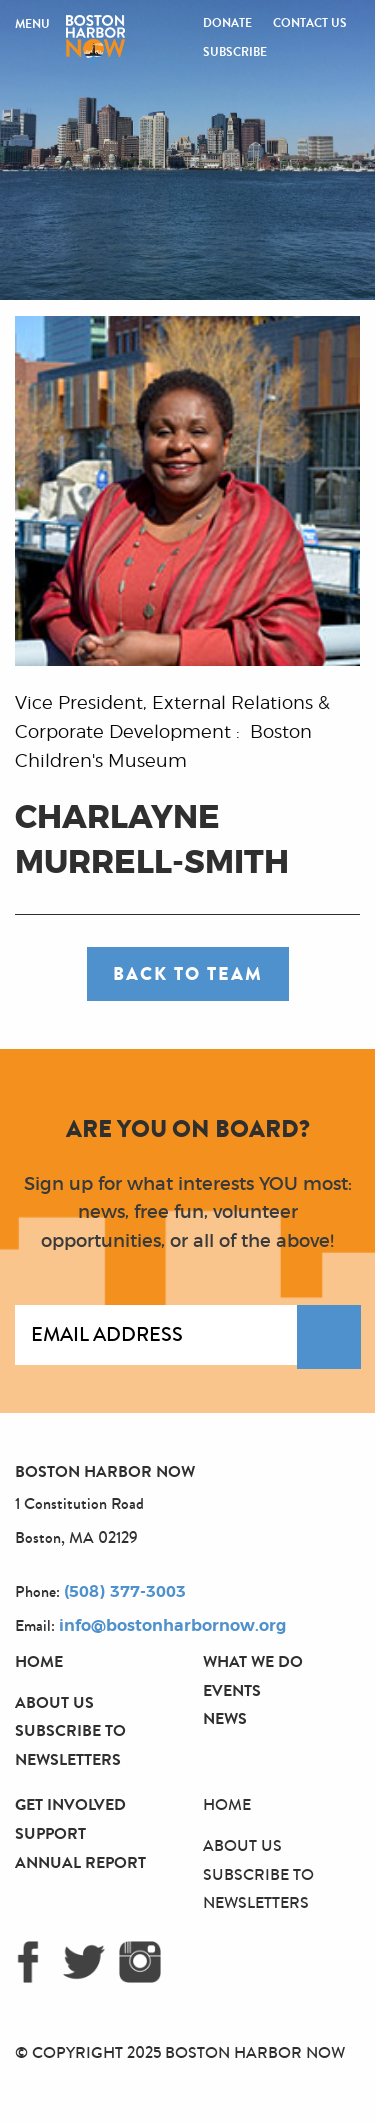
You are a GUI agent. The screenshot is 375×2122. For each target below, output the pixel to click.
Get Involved (70, 1804)
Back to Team (188, 974)
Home (39, 1661)
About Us (54, 1702)
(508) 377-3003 (125, 1592)
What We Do (253, 1661)
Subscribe (235, 52)
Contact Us (310, 23)
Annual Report (80, 1862)
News (225, 1718)
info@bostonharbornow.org (172, 1626)
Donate (227, 23)
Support (50, 1833)
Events (232, 1690)
